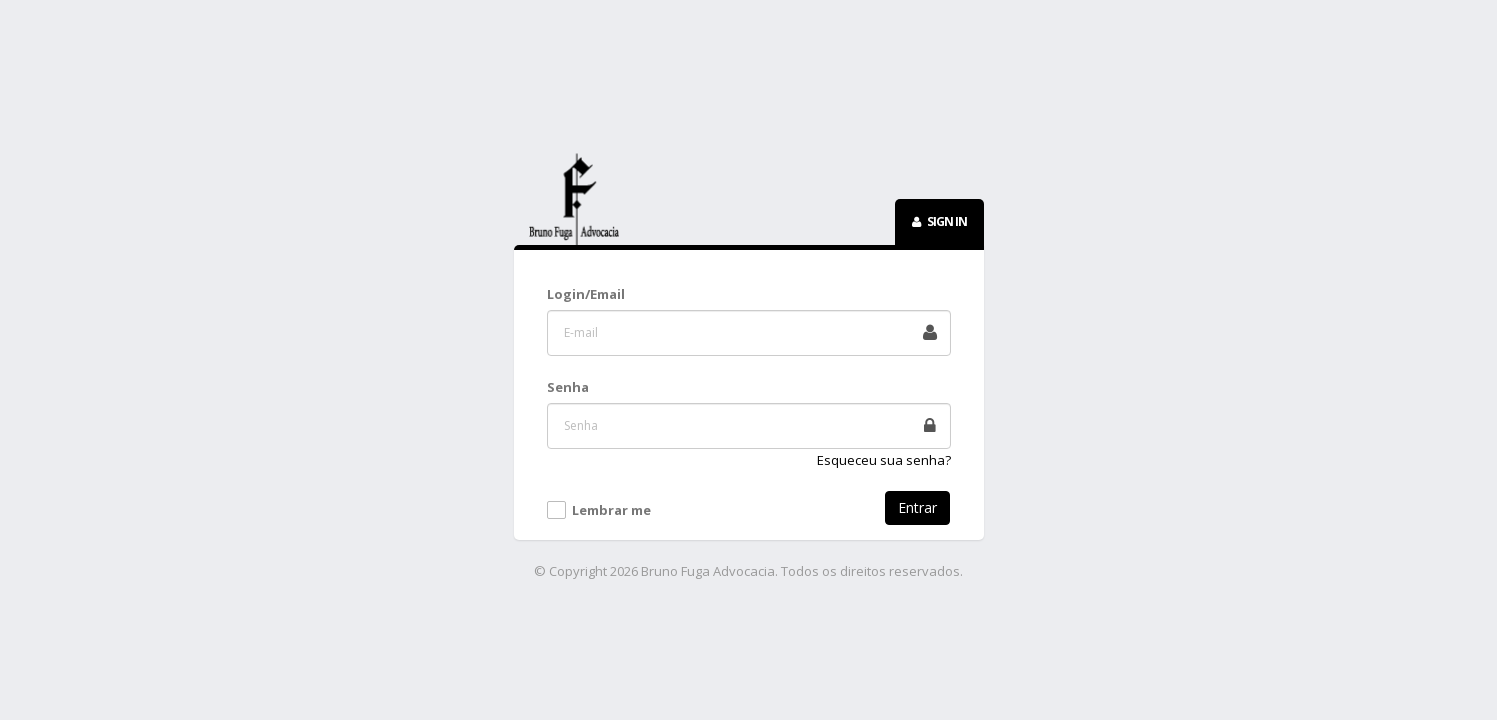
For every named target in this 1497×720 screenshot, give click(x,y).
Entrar (917, 507)
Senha (568, 387)
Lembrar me (611, 511)
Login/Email (586, 294)
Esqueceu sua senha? (884, 460)
